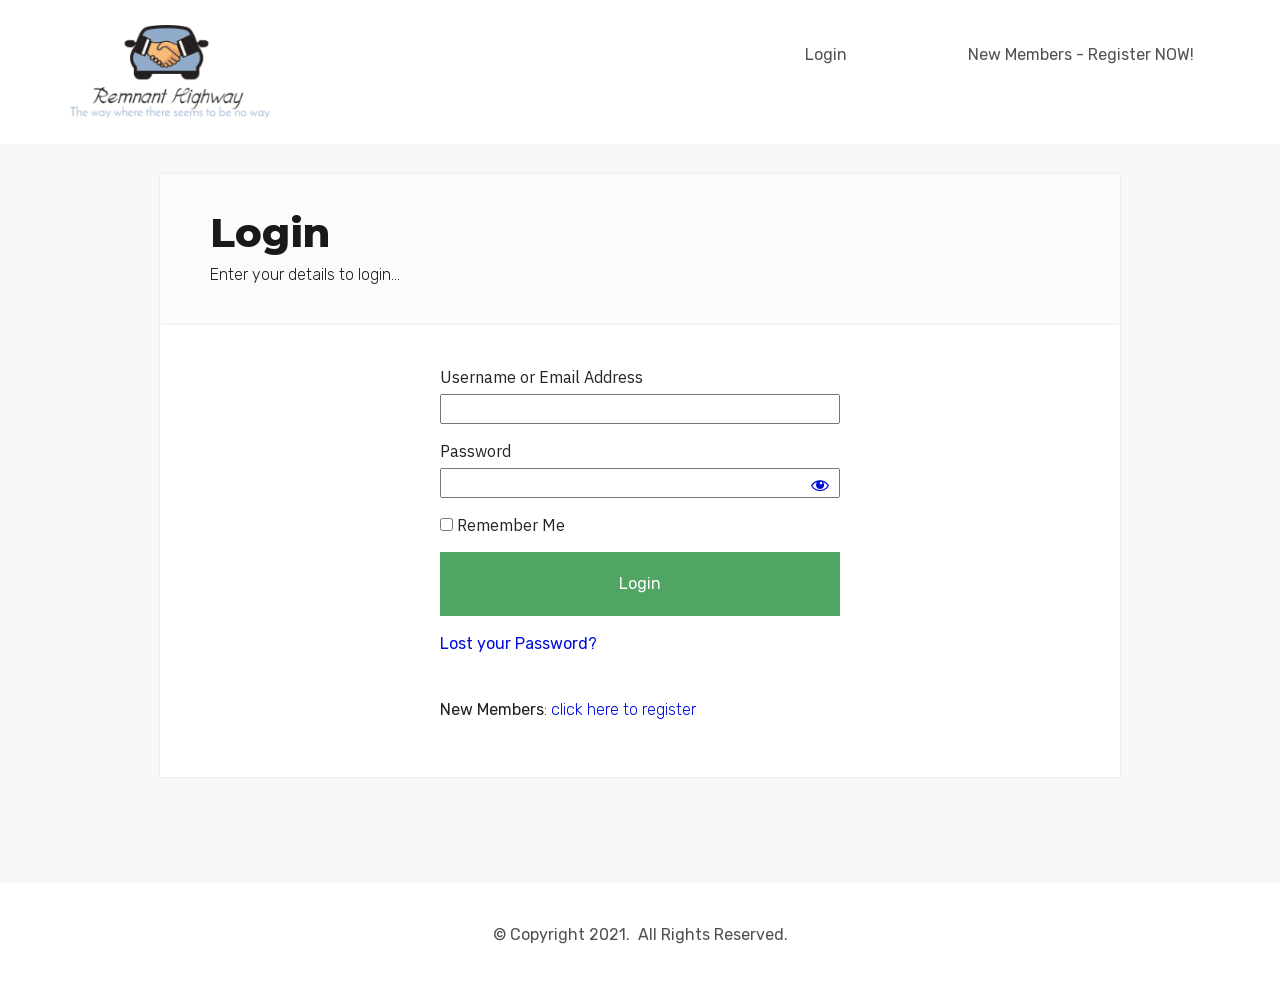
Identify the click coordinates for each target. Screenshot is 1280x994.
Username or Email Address (541, 377)
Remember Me (502, 525)
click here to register (623, 709)
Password (475, 451)
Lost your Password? (518, 643)
